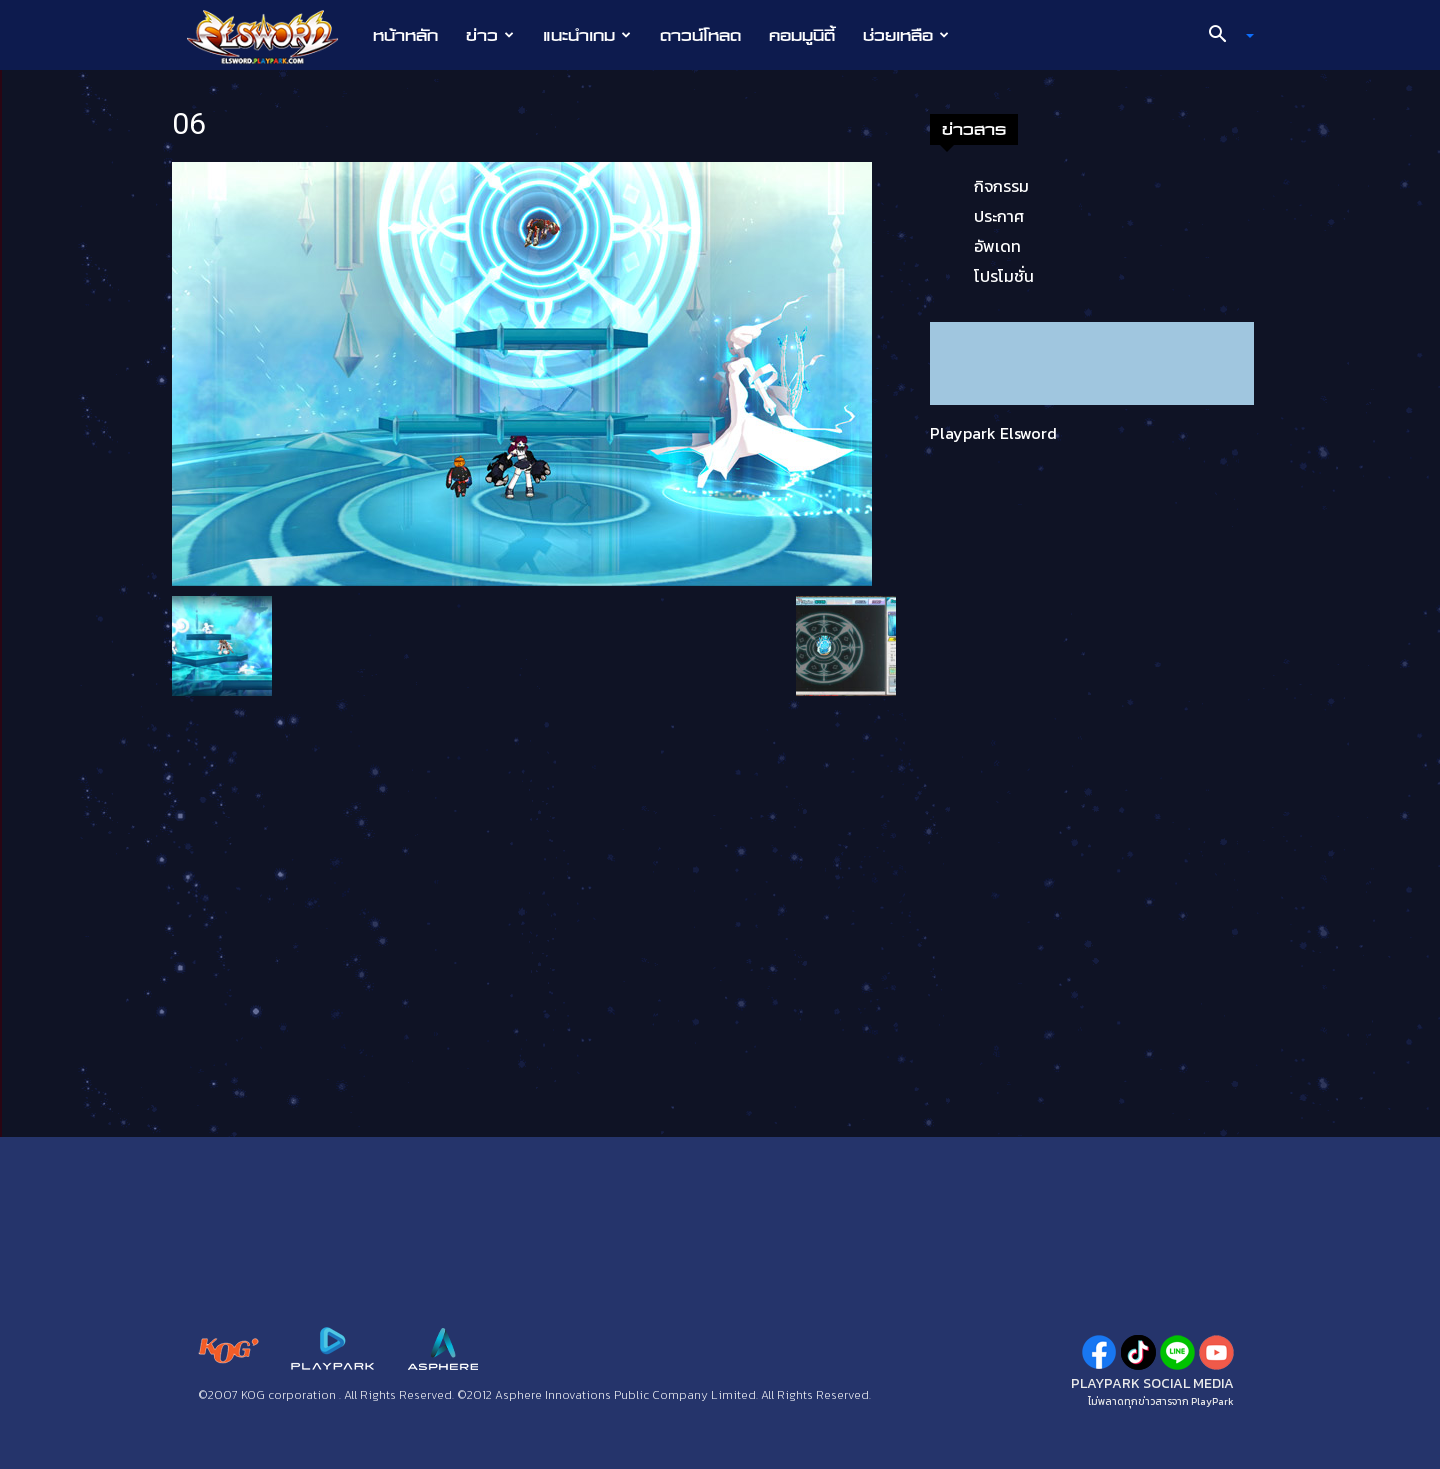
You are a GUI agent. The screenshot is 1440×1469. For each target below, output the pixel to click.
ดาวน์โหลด (700, 35)
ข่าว (490, 35)
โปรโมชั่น (1004, 276)
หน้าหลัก (405, 35)
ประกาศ (999, 216)
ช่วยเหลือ (906, 35)
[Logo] (272, 36)
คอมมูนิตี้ (802, 35)
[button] (1224, 36)
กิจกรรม (1001, 186)
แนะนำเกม (587, 35)
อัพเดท (997, 246)
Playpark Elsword (993, 433)
